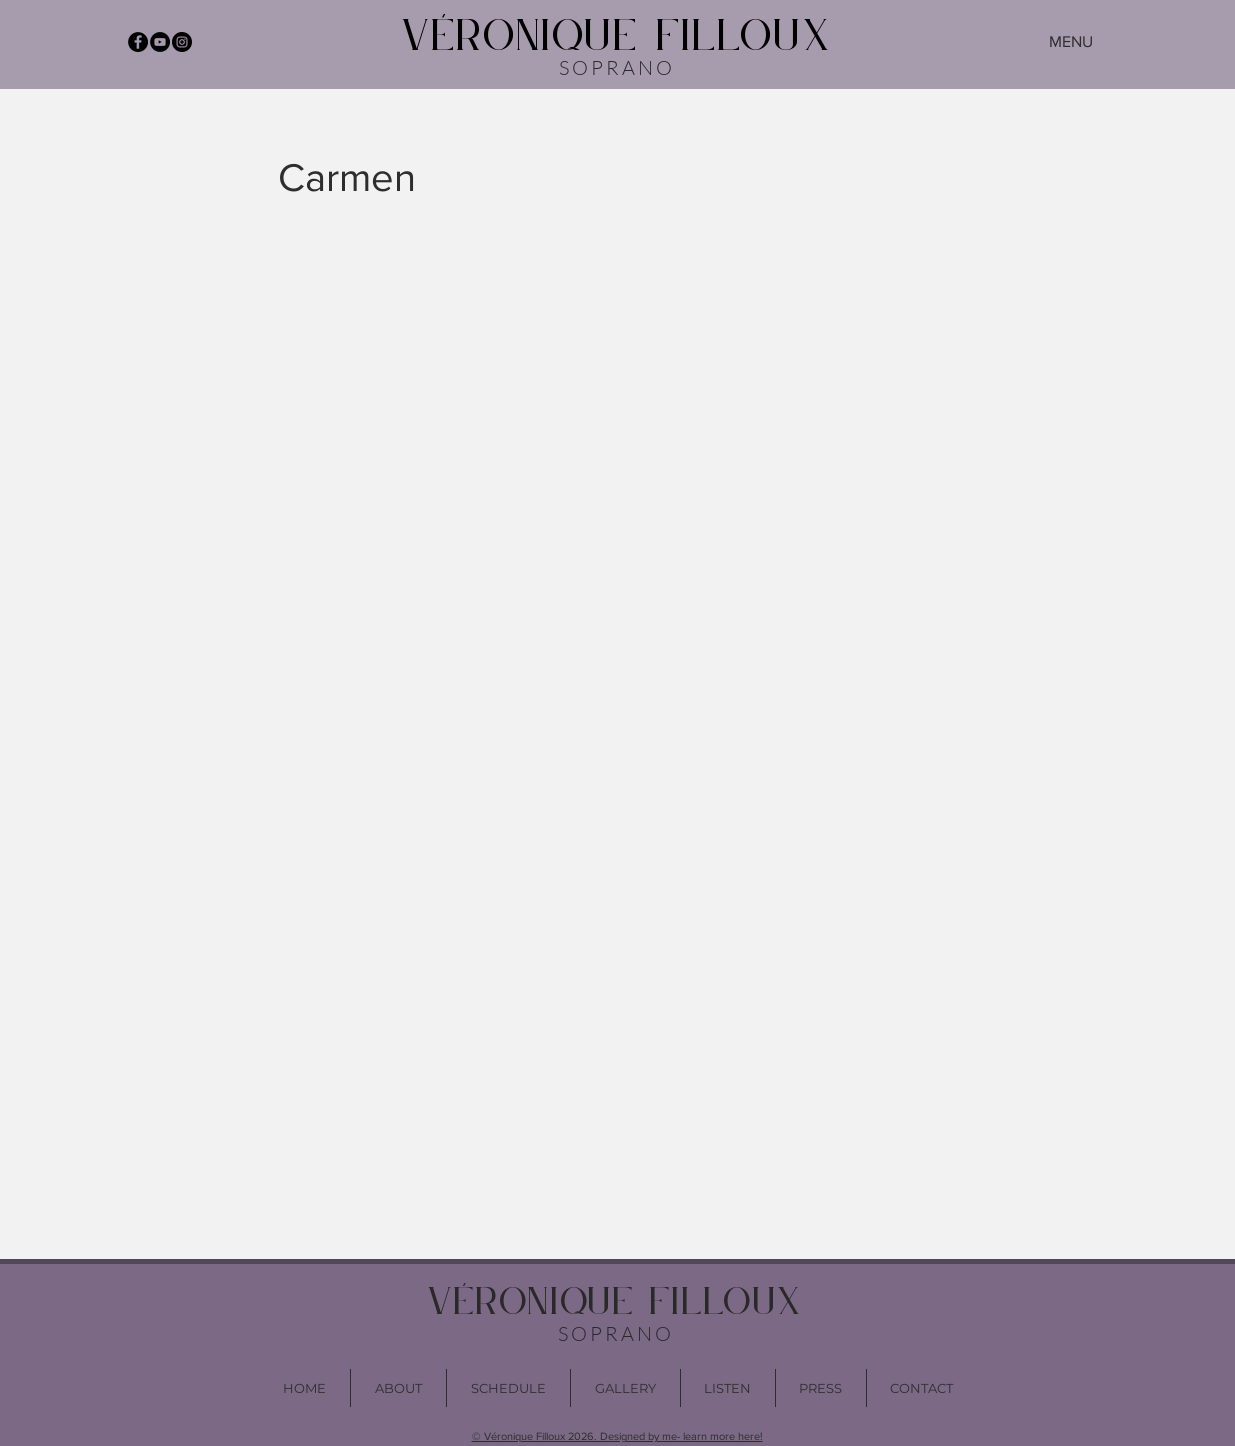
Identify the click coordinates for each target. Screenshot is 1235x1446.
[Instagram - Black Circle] (182, 42)
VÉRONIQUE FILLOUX (616, 38)
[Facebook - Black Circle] (138, 42)
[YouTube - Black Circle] (160, 42)
